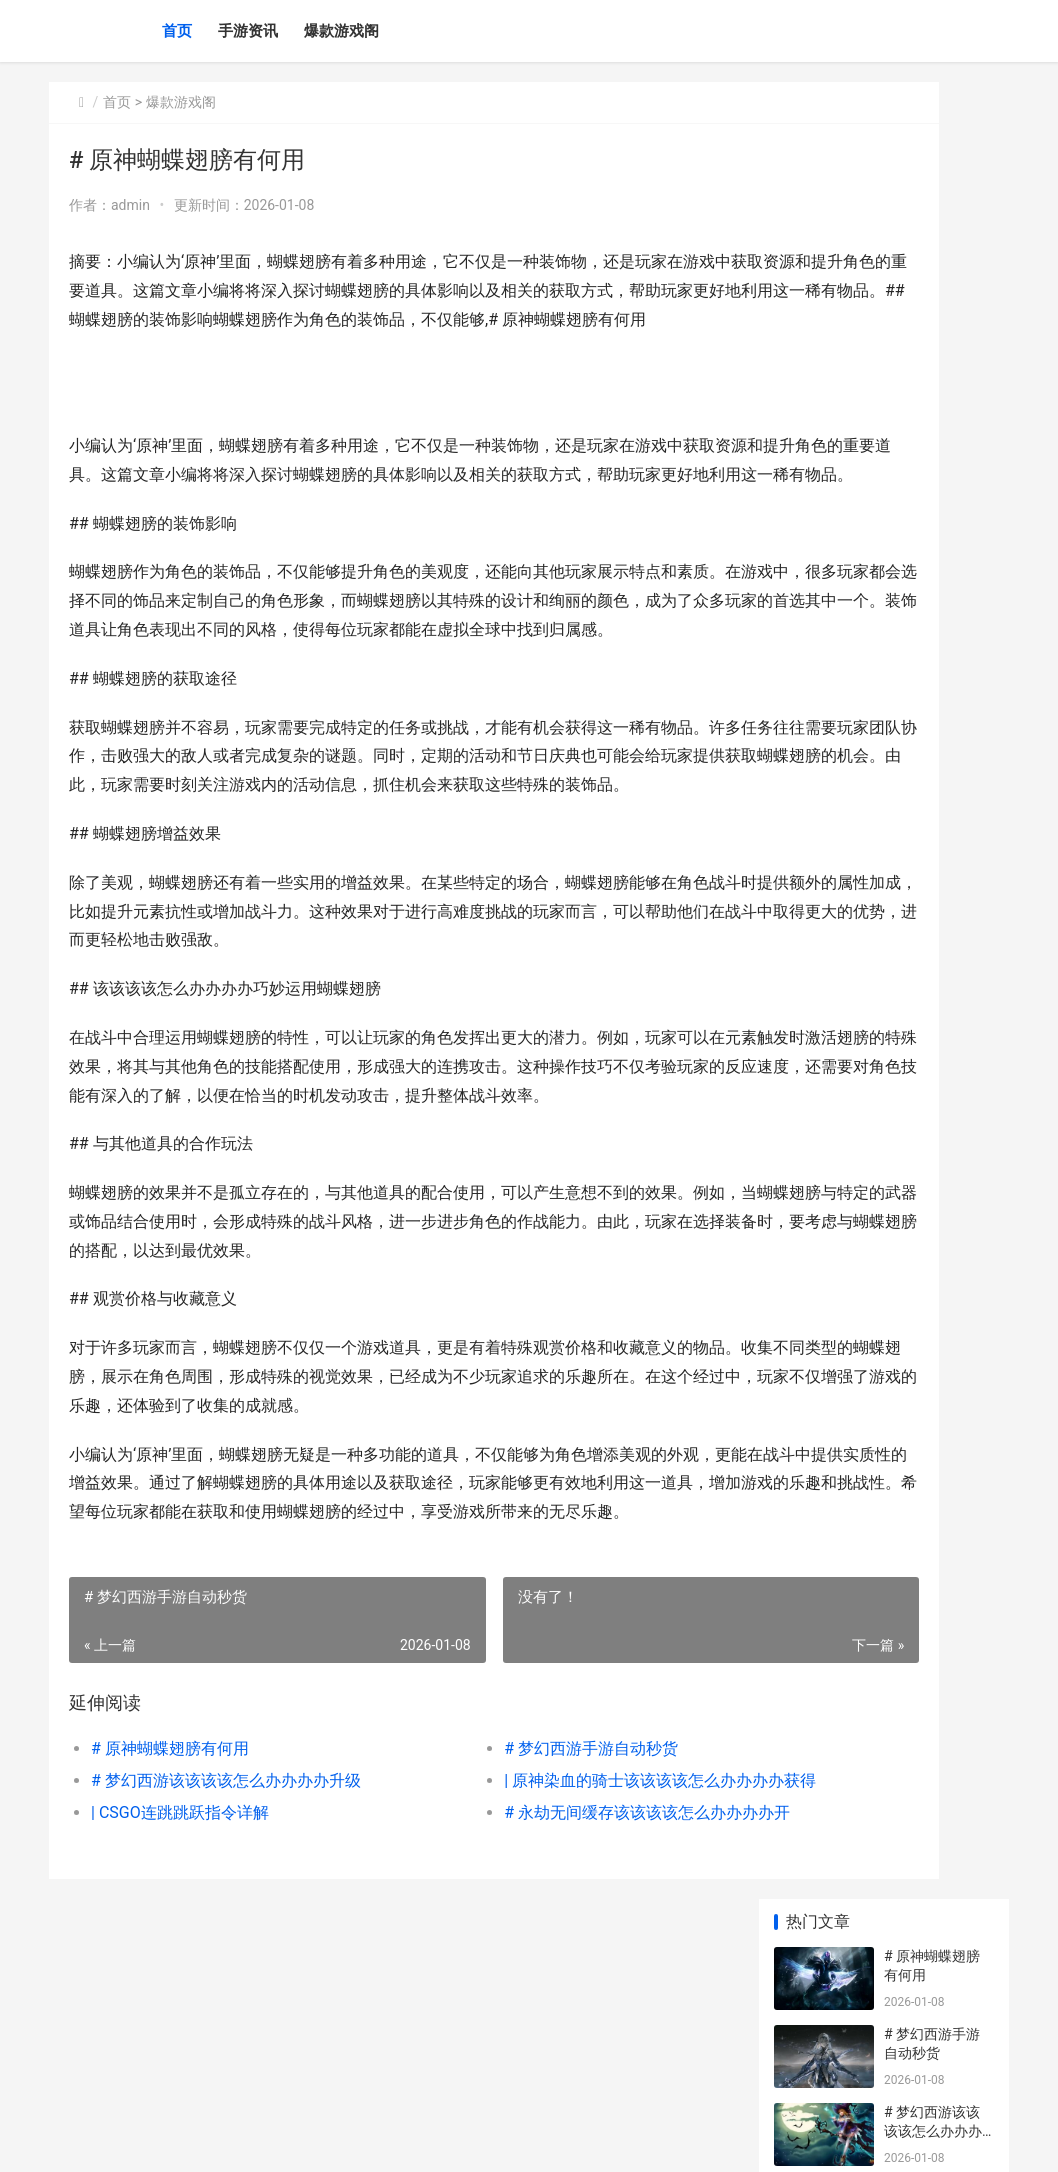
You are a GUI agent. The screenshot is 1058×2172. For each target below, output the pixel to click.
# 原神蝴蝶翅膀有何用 (170, 1921)
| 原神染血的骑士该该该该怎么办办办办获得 (545, 1953)
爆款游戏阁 (341, 31)
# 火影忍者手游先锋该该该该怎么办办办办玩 (933, 694)
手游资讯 (248, 31)
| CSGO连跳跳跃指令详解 (180, 1985)
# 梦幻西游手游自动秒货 (491, 1921)
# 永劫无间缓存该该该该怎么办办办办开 (545, 1985)
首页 (177, 31)
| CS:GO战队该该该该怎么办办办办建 (935, 1386)
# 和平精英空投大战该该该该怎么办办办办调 (933, 1152)
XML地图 (410, 2140)
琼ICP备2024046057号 (321, 2140)
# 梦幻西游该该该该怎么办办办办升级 (226, 1953)
